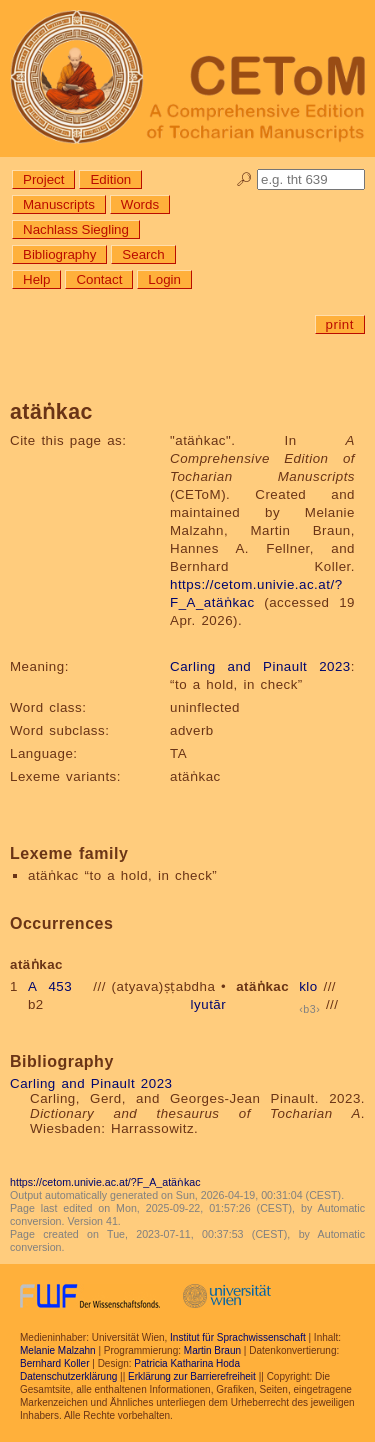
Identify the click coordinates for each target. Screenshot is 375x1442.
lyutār (209, 1004)
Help (36, 279)
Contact (99, 279)
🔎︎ (244, 179)
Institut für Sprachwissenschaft (238, 1337)
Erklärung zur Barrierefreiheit (192, 1376)
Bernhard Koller (54, 1363)
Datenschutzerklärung (68, 1376)
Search (143, 254)
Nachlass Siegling (76, 229)
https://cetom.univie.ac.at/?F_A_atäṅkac (105, 1182)
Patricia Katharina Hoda (187, 1363)
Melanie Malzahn (58, 1350)
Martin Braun (212, 1350)
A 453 (50, 986)
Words (140, 204)
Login (164, 279)
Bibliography (59, 254)
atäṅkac (262, 986)
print (340, 324)
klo (308, 986)
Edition (110, 179)
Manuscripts (59, 204)
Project (43, 179)
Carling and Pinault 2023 (260, 666)
